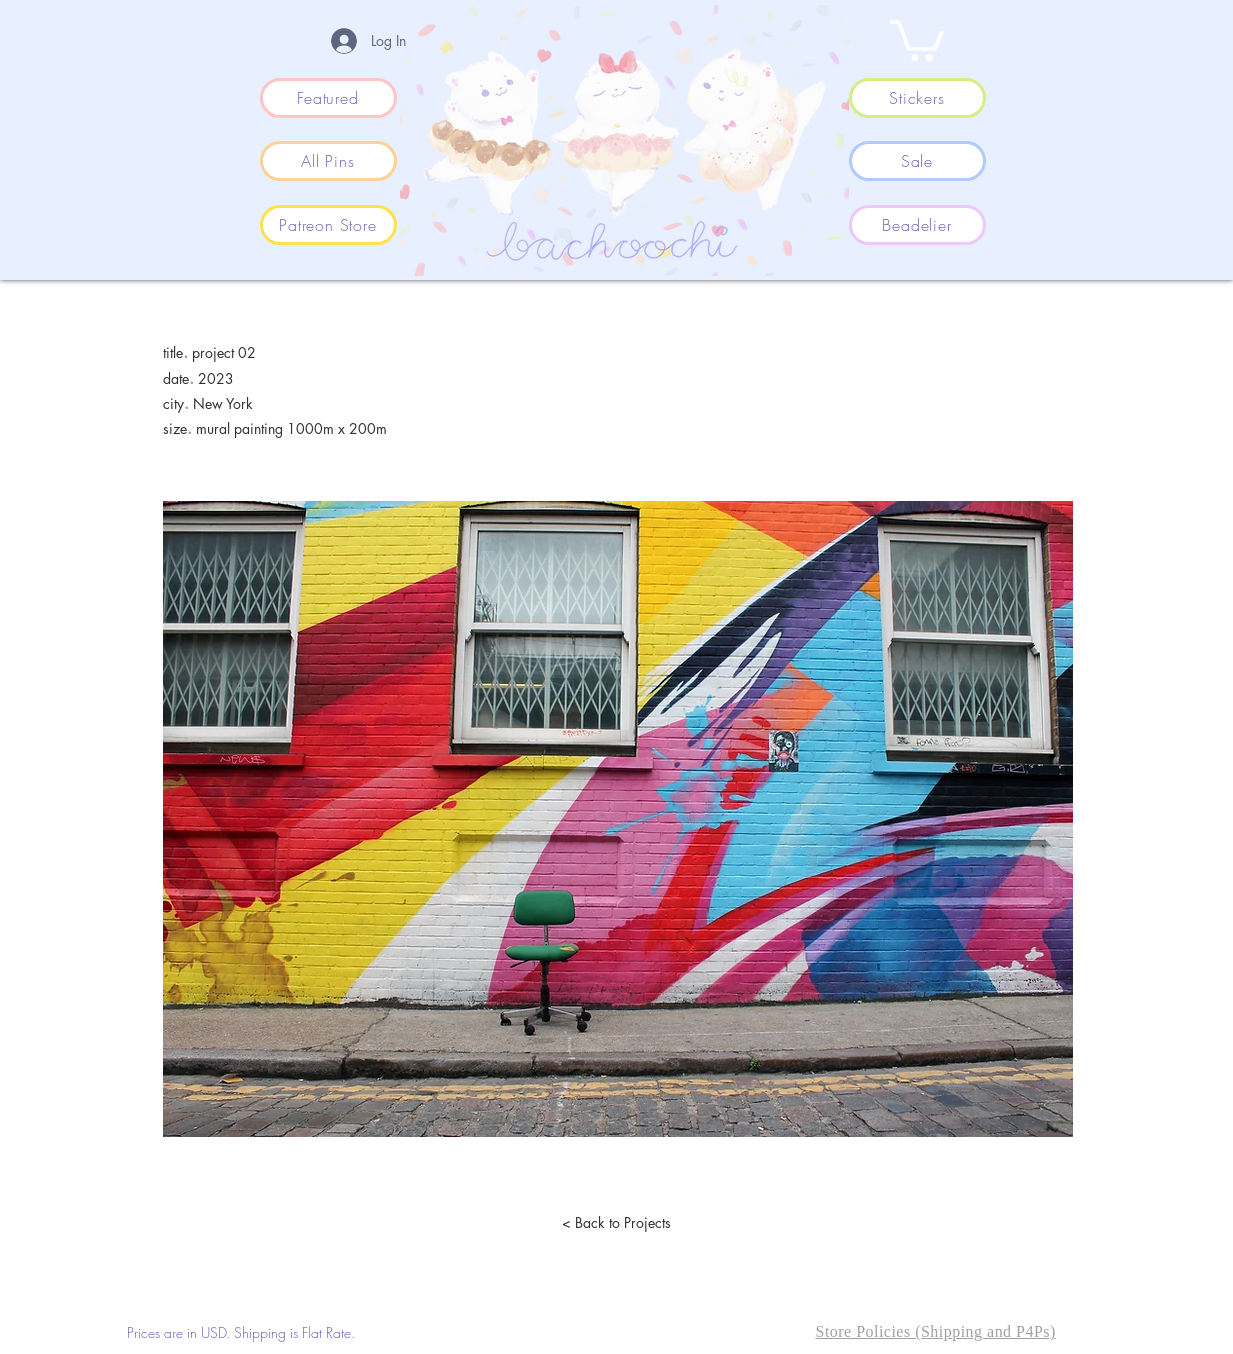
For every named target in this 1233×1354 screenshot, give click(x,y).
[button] (917, 38)
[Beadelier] (917, 225)
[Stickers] (917, 98)
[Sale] (917, 161)
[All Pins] (328, 161)
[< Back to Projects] (617, 1223)
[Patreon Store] (328, 225)
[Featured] (328, 98)
